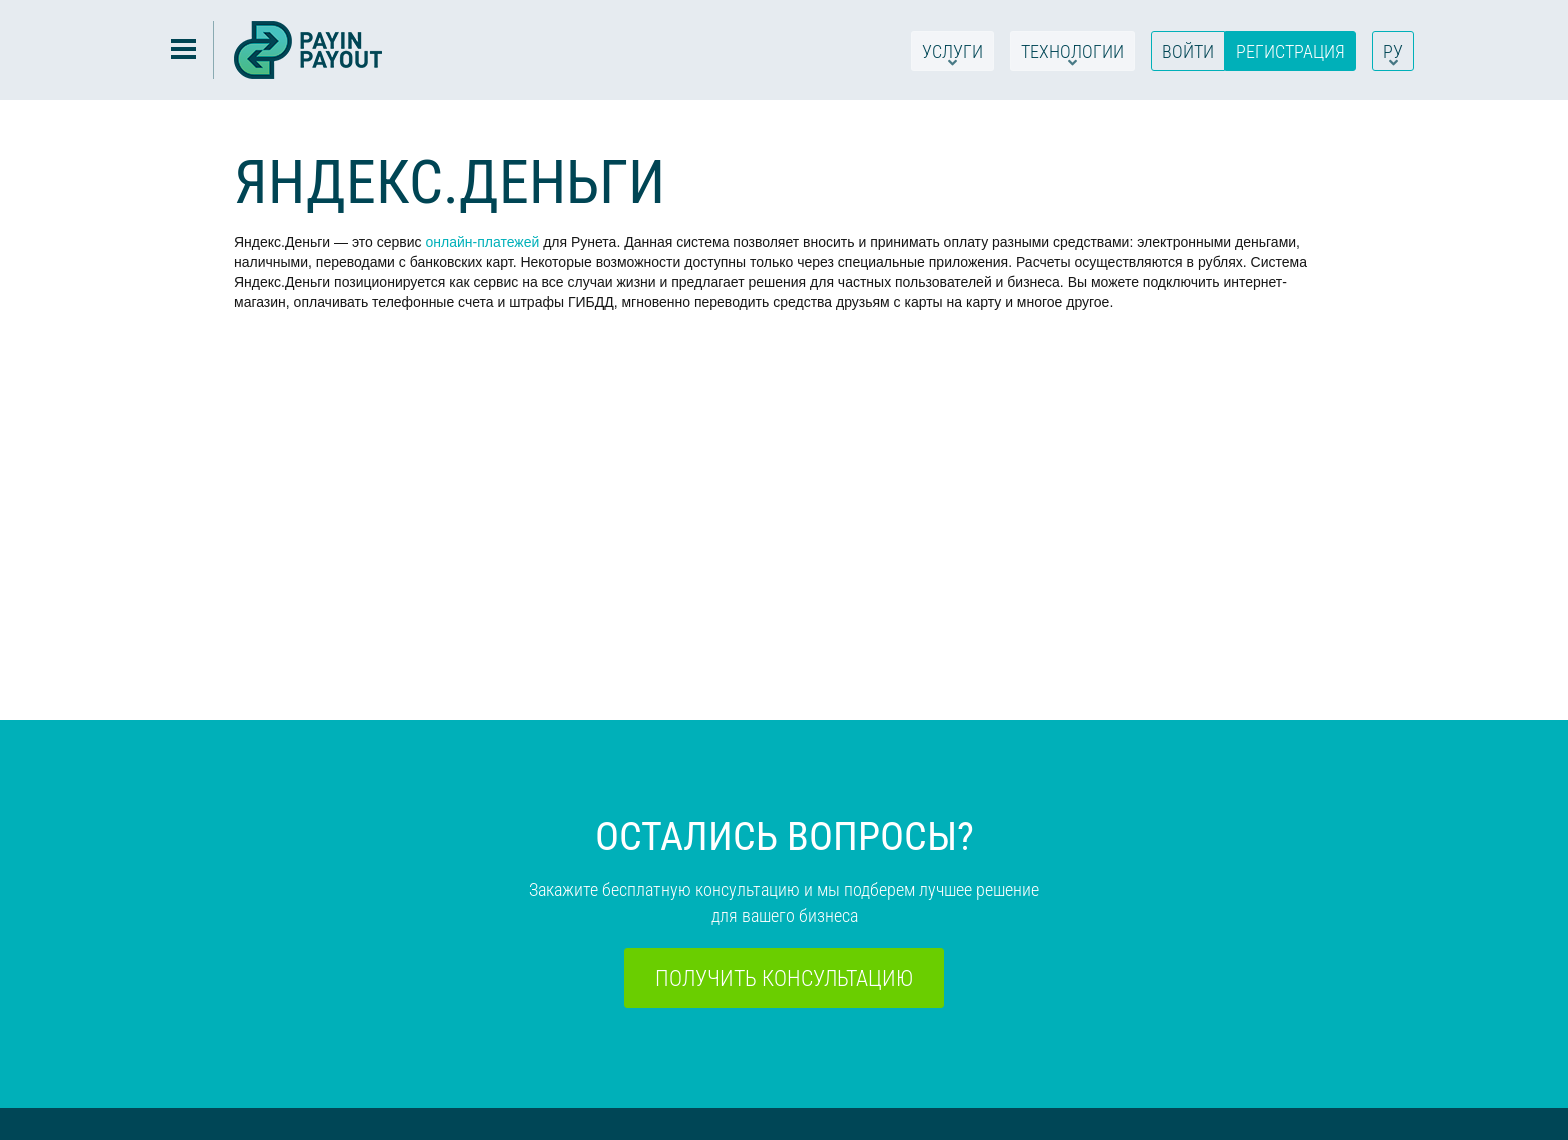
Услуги (952, 54)
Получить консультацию (784, 977)
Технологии (1072, 54)
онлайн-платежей (482, 242)
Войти (1188, 51)
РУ (1393, 54)
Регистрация (1290, 51)
